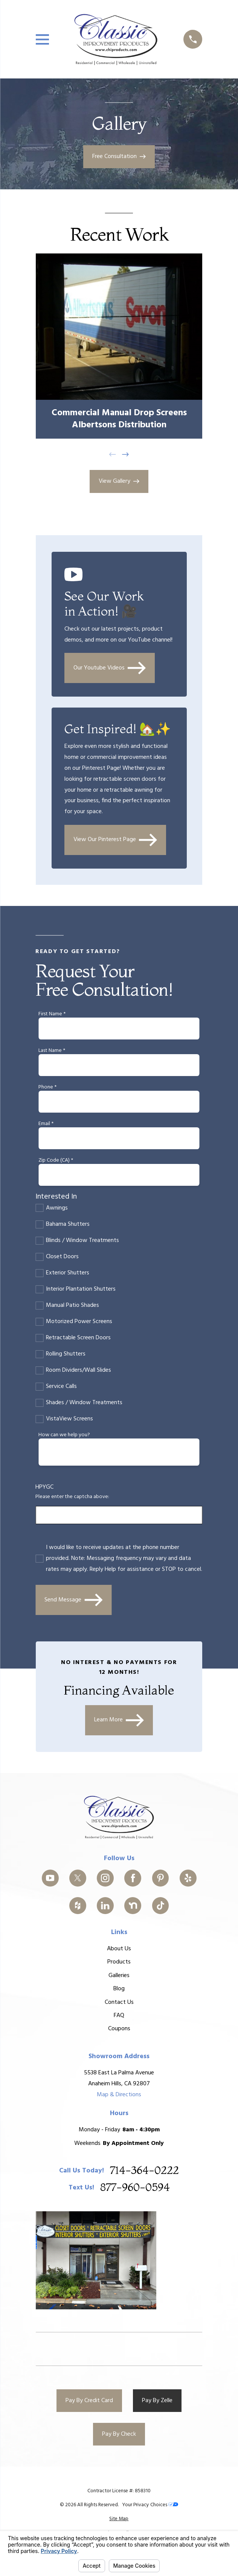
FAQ (119, 2015)
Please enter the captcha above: (72, 1497)
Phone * (47, 1087)
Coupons (119, 2029)
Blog (119, 1989)
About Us (119, 1949)
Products (119, 1962)
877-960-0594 (134, 2188)
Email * (45, 1124)
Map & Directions (119, 2095)
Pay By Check (119, 2434)
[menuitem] (119, 2519)
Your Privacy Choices (150, 2505)
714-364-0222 (144, 2171)
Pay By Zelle (157, 2401)
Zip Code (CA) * (55, 1161)
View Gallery (119, 481)
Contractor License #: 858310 (119, 2491)
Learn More (119, 1720)
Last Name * (51, 1051)
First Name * (52, 1014)
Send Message (73, 1600)
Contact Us (118, 2002)
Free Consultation (119, 156)
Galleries (119, 1975)
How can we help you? (64, 1435)
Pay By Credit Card (89, 2401)
